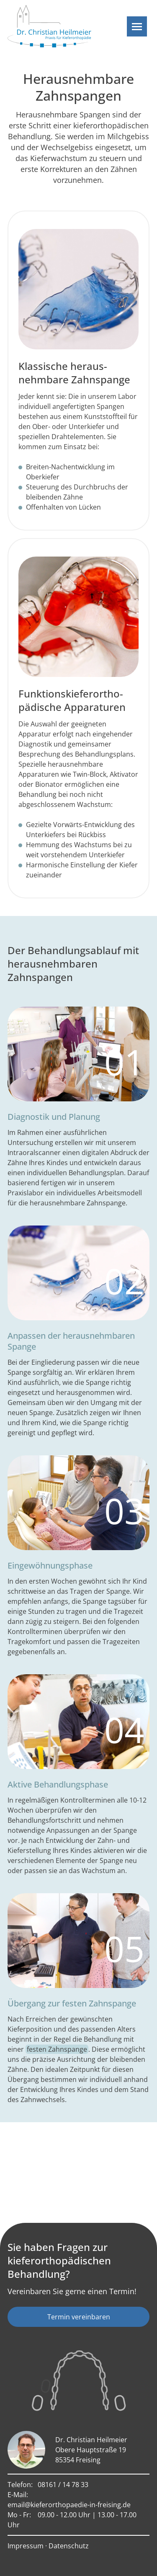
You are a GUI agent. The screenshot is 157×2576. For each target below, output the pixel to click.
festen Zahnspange (57, 2049)
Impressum (26, 2545)
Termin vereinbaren (78, 2316)
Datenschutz (69, 2545)
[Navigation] (136, 26)
